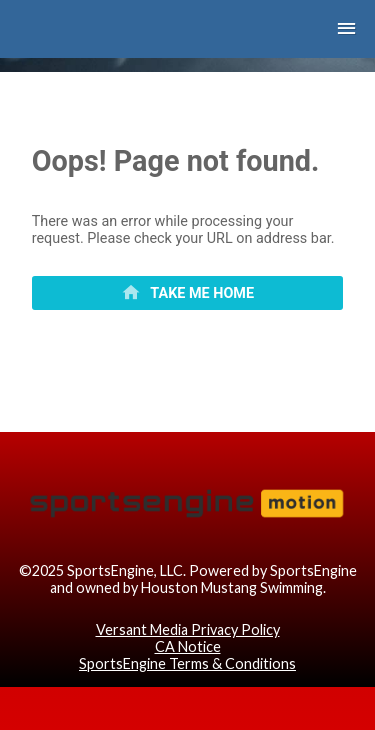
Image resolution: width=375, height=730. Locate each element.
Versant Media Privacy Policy (188, 629)
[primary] (188, 293)
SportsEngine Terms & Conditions (187, 663)
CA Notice (188, 646)
